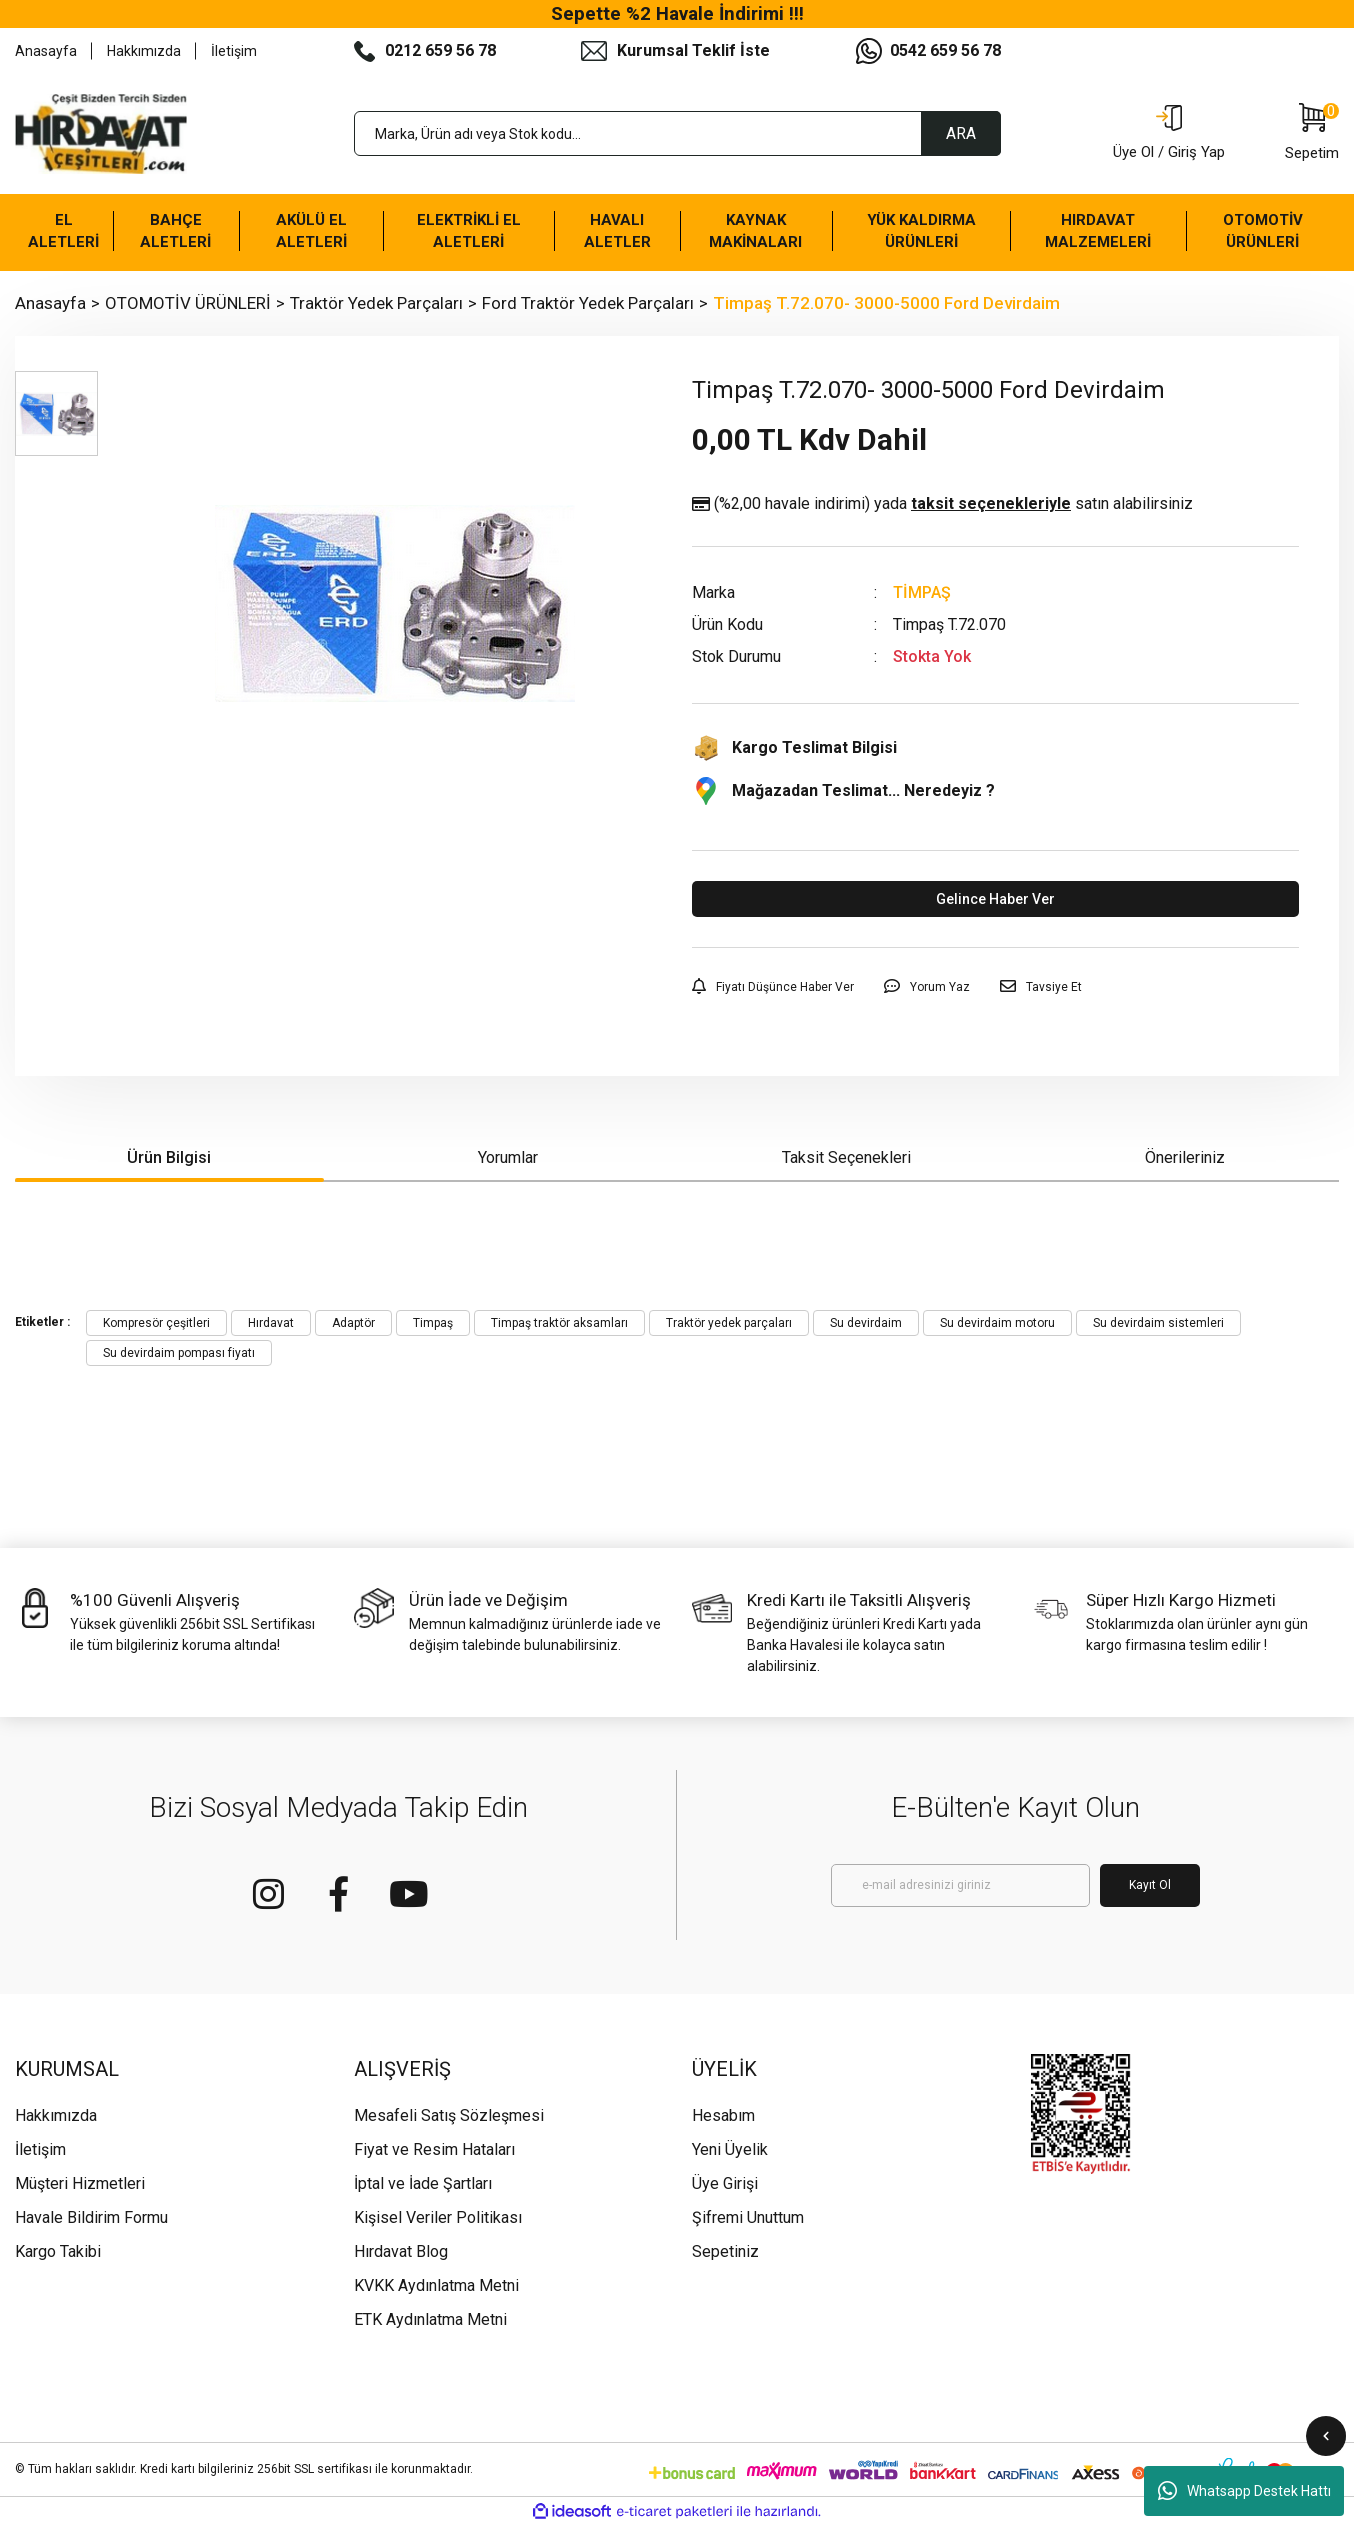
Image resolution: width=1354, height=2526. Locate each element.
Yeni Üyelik (730, 2149)
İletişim (234, 51)
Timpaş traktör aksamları (559, 1323)
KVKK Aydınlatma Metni (436, 2285)
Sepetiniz (725, 2251)
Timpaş (433, 1323)
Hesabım (723, 2115)
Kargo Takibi (58, 2251)
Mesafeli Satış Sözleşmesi (449, 2115)
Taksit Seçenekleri (846, 1157)
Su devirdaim (866, 1323)
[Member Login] (1169, 134)
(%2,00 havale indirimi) (942, 504)
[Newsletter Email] (960, 1885)
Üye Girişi (725, 2183)
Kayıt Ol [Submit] (1150, 1885)
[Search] (677, 133)
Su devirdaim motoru (997, 1323)
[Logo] (101, 134)
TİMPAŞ (922, 592)
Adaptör (353, 1323)
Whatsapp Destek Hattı (1244, 2491)
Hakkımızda (144, 51)
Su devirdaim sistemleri (1158, 1323)
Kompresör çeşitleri (156, 1323)
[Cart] (1312, 134)
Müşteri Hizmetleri (80, 2183)
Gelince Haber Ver (995, 899)
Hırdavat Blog (401, 2251)
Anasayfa (46, 51)
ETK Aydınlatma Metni (430, 2319)
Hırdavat (271, 1323)
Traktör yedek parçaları (729, 1323)
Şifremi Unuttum (748, 2217)
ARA (961, 133)
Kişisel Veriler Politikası (438, 2217)
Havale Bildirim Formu (91, 2217)
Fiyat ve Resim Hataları (434, 2149)
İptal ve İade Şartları (423, 2183)
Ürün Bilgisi (169, 1157)
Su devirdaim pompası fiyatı (179, 1353)
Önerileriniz (1185, 1157)
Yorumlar (508, 1157)
